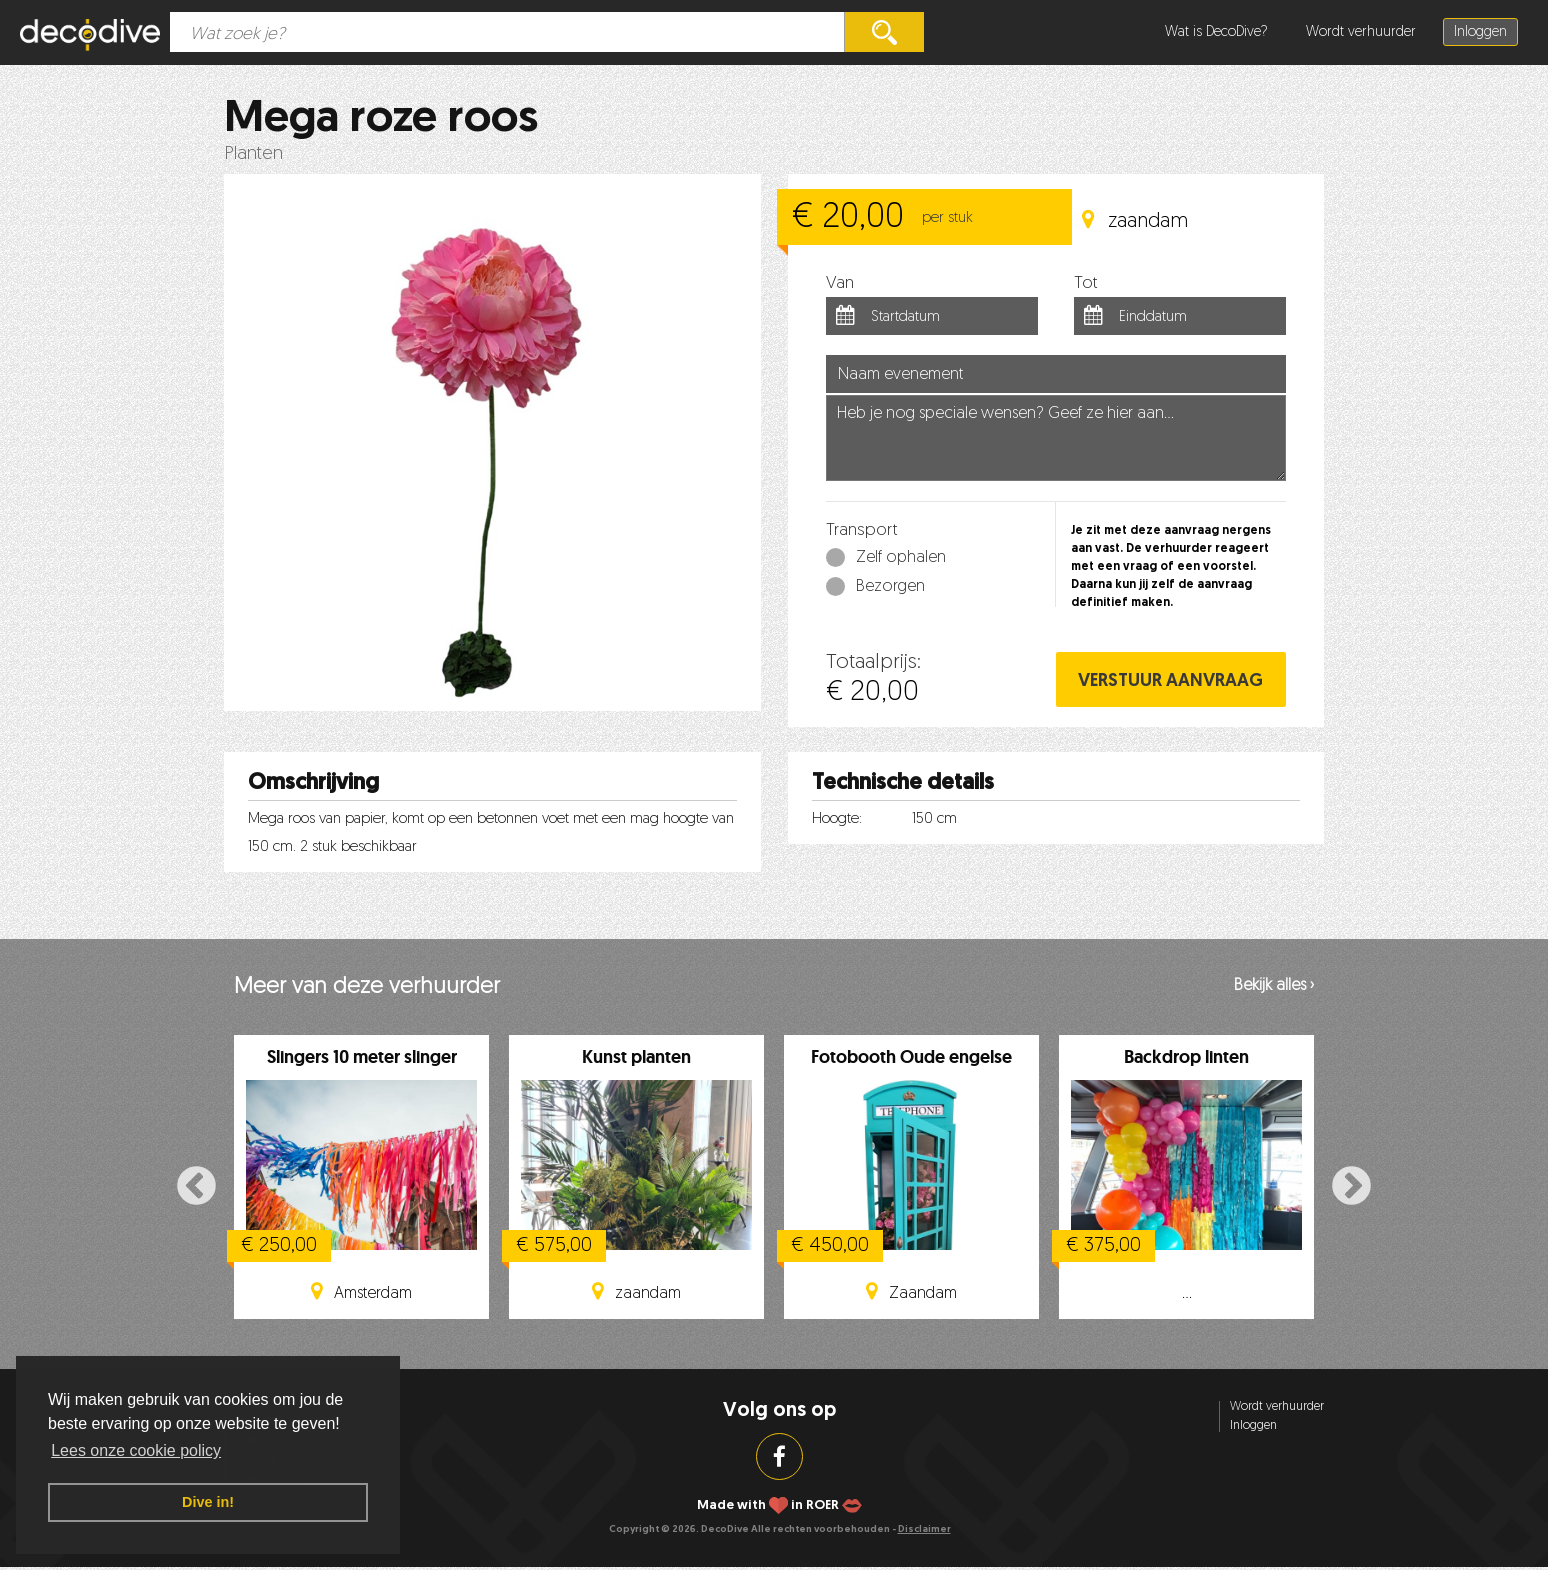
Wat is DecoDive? (1216, 32)
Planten (253, 154)
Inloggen (1480, 32)
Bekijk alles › (1274, 986)
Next (1351, 1187)
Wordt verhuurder (1361, 32)
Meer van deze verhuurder (367, 987)
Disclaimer (924, 1529)
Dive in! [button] (208, 1502)
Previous (196, 1187)
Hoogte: (837, 819)
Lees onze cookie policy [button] (136, 1450)
